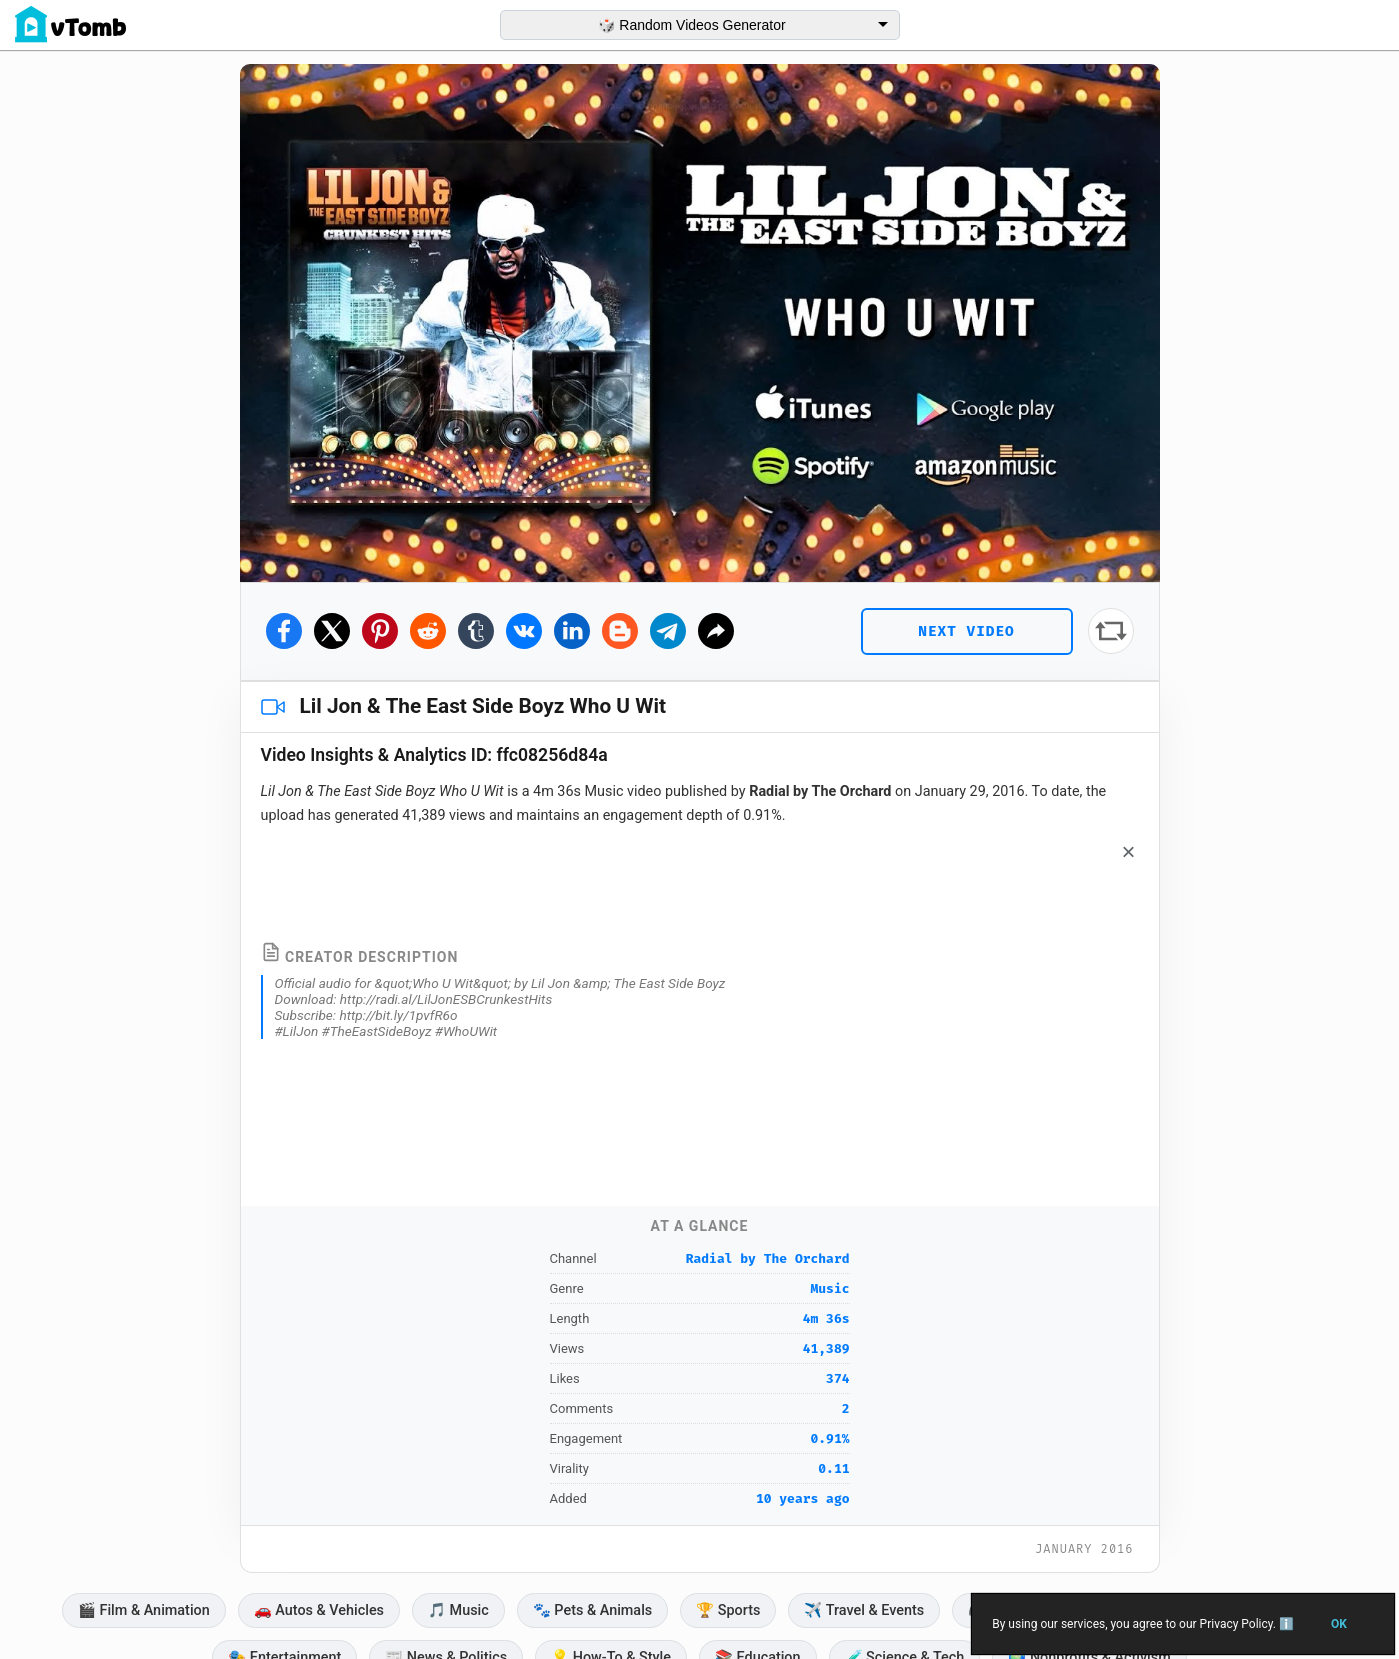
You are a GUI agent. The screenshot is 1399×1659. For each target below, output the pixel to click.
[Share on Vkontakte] (524, 631)
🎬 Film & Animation (144, 1610)
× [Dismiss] (1129, 852)
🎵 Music (458, 1610)
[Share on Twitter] (332, 631)
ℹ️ (1285, 1624)
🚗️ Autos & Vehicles (319, 1610)
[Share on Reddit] (428, 631)
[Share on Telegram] (668, 631)
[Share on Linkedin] (572, 631)
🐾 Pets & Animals (592, 1610)
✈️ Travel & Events (864, 1610)
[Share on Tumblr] (476, 631)
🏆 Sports (728, 1610)
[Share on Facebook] (284, 631)
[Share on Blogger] (620, 631)
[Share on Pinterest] (380, 631)
